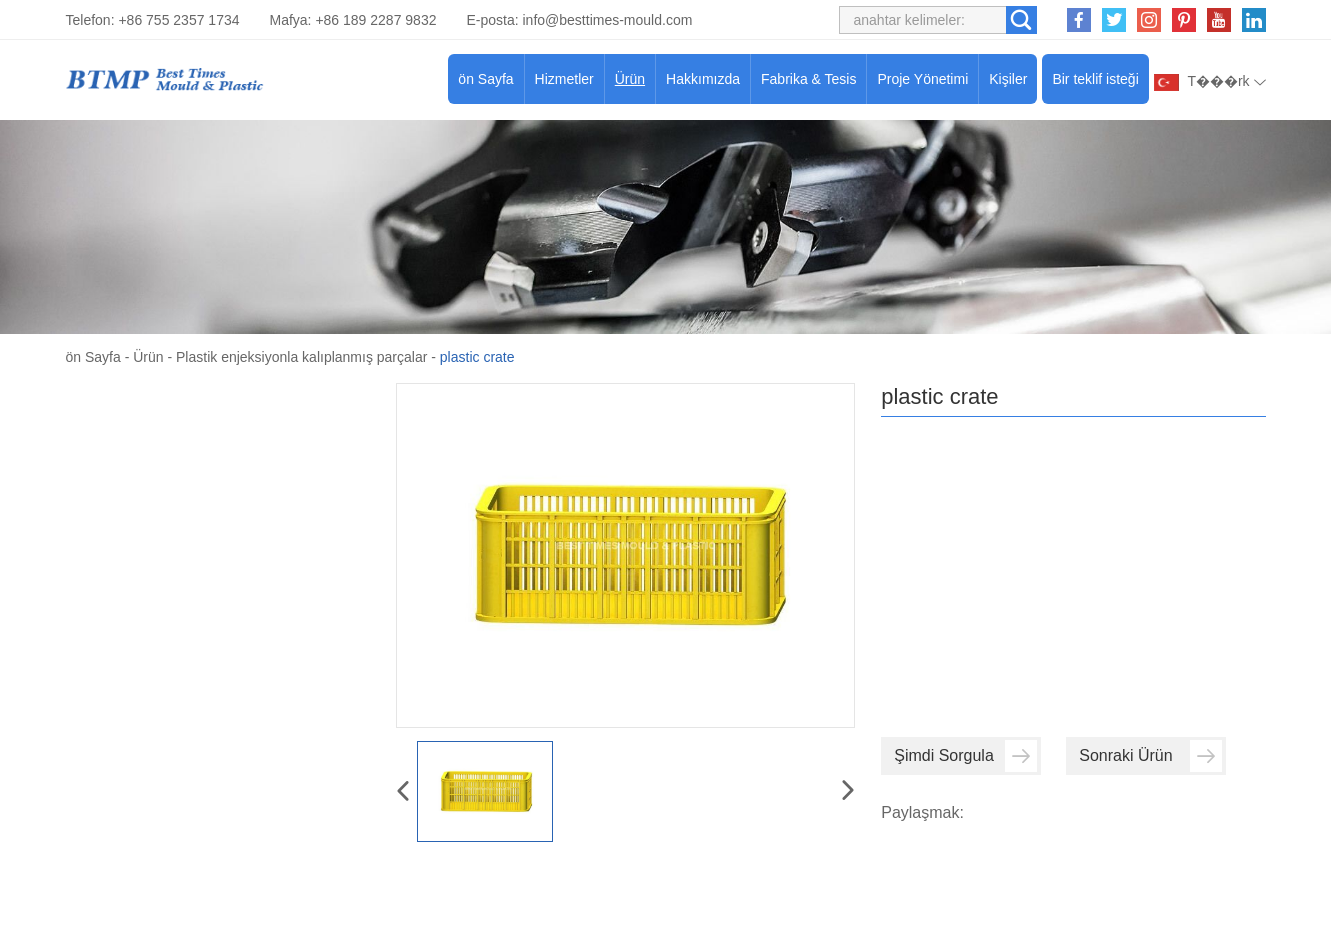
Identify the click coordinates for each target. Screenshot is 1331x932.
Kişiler (1008, 79)
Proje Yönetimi (922, 79)
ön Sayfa (485, 79)
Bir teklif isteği (1095, 79)
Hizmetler (564, 79)
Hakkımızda (703, 79)
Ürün (630, 79)
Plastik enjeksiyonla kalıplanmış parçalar (301, 357)
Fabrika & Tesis (808, 79)
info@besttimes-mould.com (608, 20)
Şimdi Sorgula (965, 756)
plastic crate (477, 357)
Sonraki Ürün (1150, 756)
